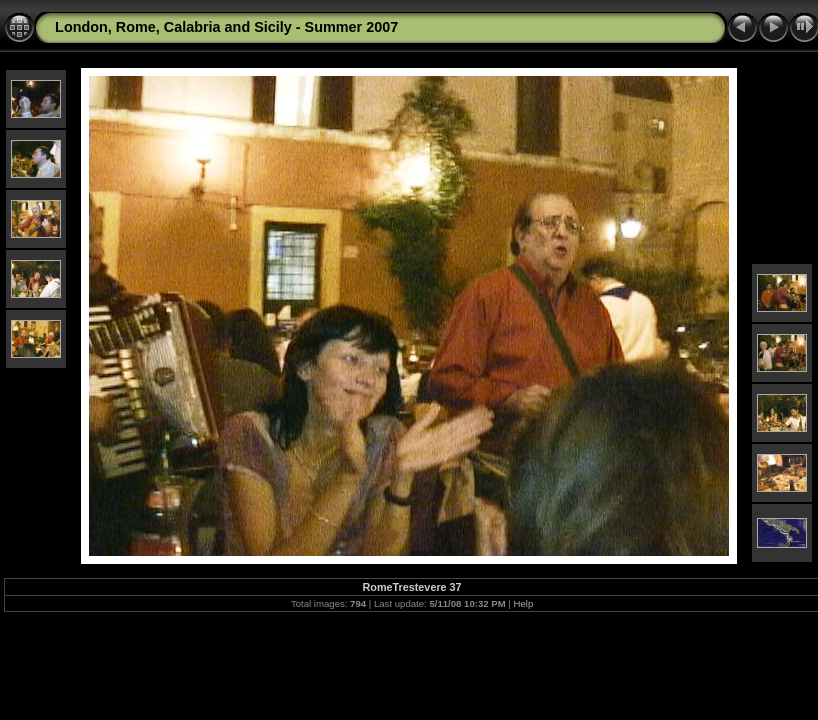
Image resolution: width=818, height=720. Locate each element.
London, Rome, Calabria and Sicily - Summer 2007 (226, 27)
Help (524, 603)
